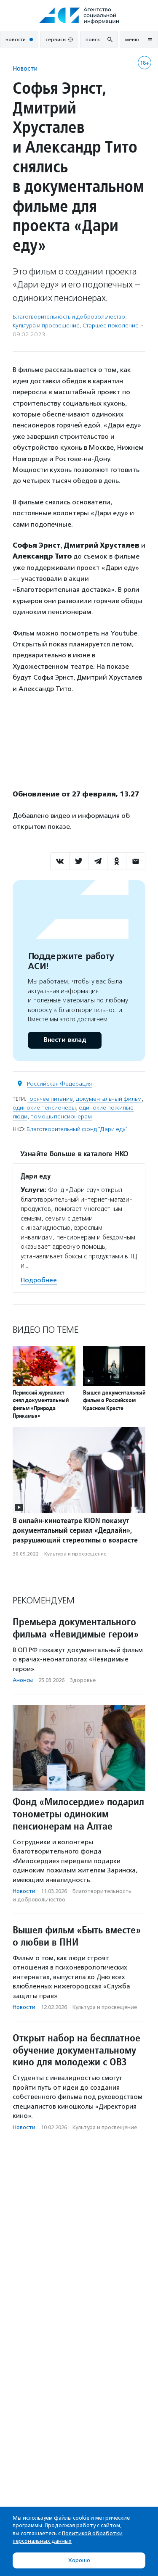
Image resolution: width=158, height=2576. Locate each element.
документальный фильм (109, 1098)
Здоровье (83, 1680)
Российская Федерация (59, 1083)
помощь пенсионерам (61, 1116)
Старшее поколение (111, 325)
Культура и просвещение (46, 325)
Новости (25, 68)
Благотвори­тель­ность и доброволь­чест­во (69, 316)
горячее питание (50, 1098)
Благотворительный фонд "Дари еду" (77, 1129)
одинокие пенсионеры (44, 1107)
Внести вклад (64, 1040)
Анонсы (23, 1680)
